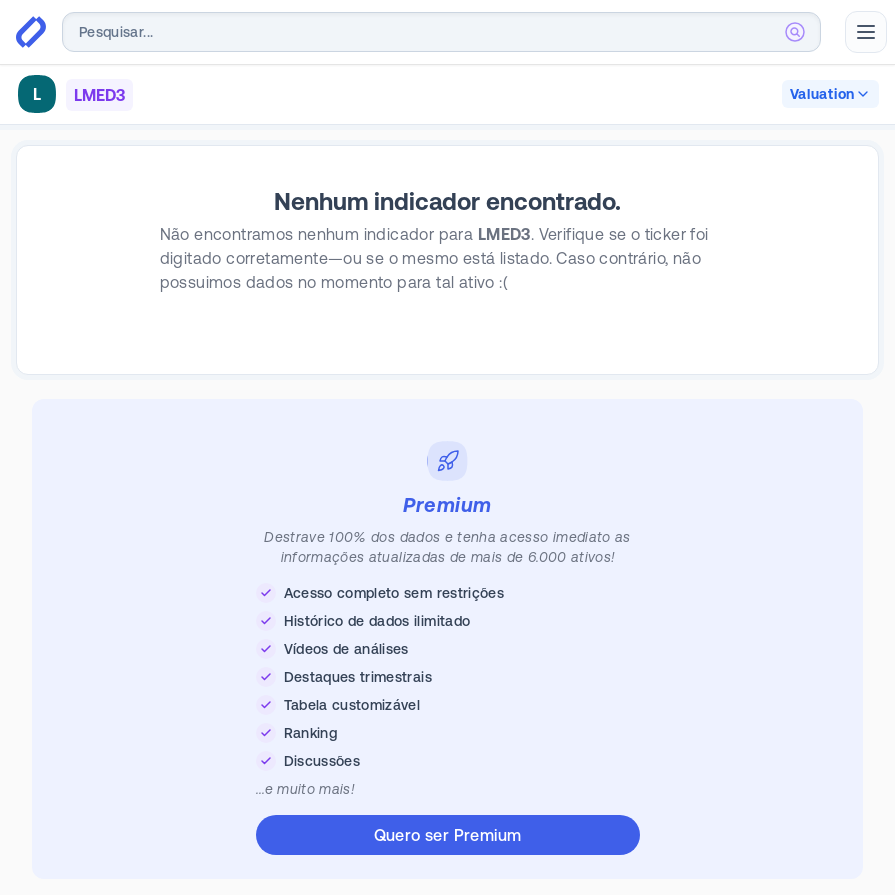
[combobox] (441, 32)
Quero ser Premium (448, 835)
